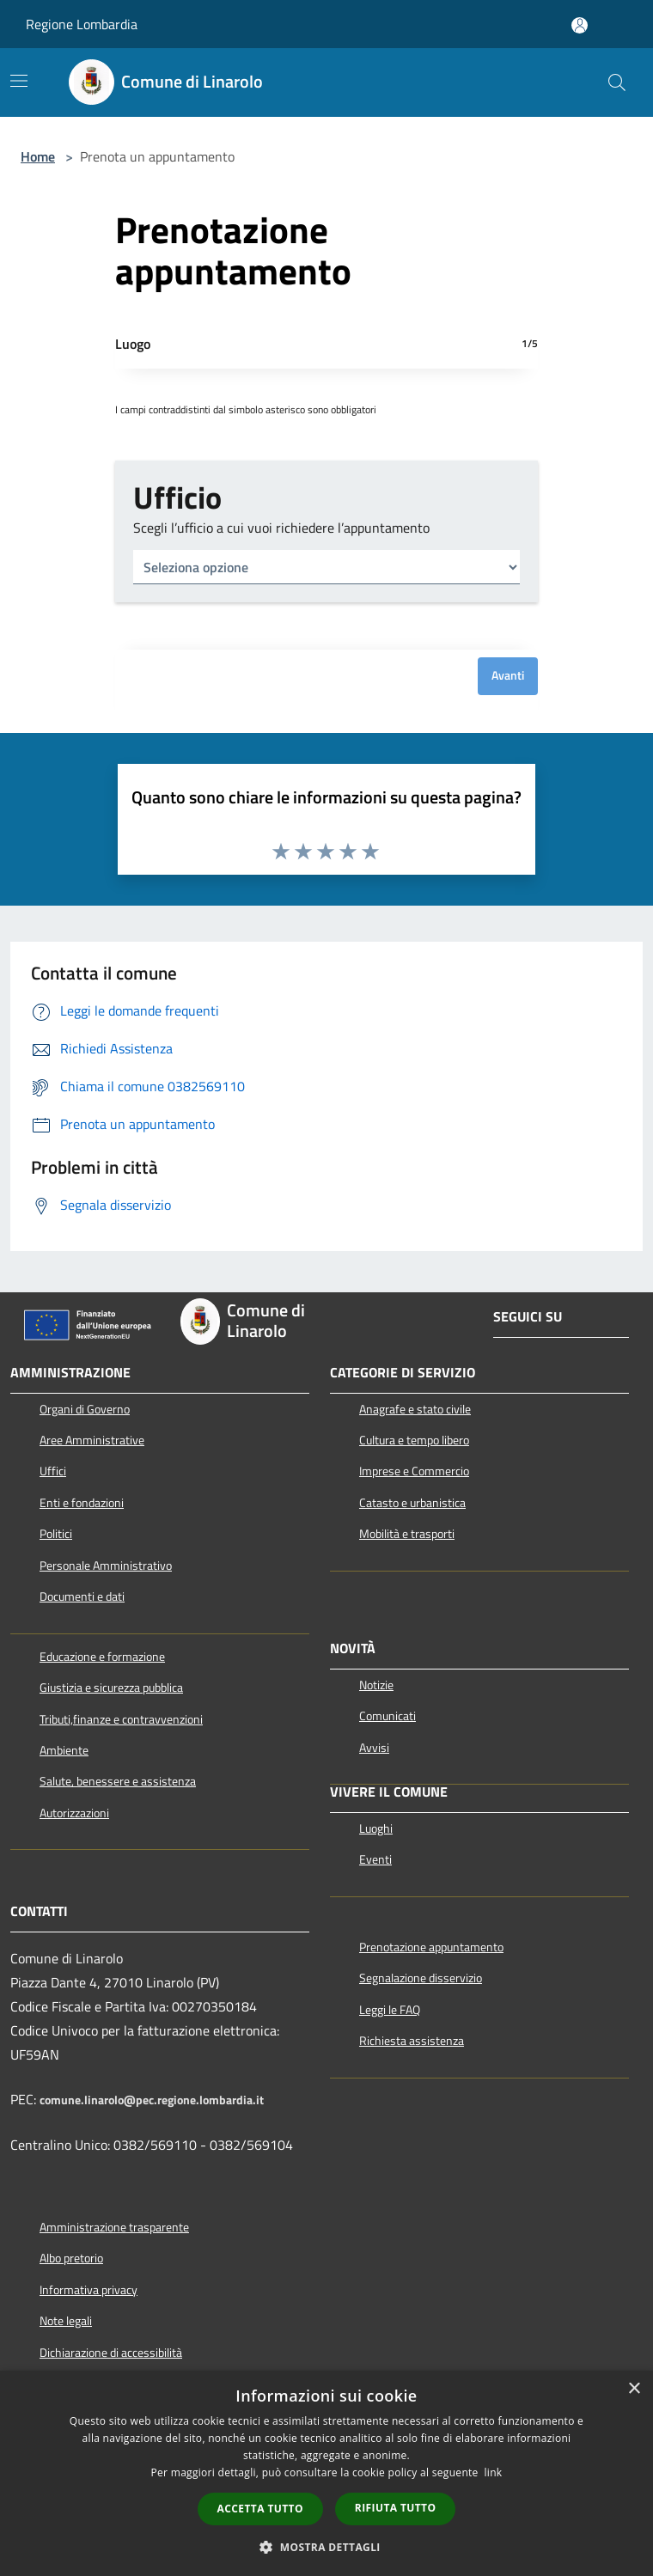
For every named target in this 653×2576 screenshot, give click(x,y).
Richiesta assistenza (411, 2040)
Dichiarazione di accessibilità (111, 2352)
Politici (56, 1533)
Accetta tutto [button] (260, 2508)
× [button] (633, 2389)
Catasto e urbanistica (412, 1502)
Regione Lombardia (81, 24)
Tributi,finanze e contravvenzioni (121, 1719)
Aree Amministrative (92, 1440)
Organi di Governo (85, 1409)
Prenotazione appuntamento (431, 1947)
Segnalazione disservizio (420, 1978)
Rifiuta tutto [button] (395, 2507)
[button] (326, 2546)
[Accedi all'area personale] (579, 25)
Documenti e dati (82, 1596)
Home (38, 156)
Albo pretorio (71, 2258)
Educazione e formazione (102, 1656)
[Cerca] (617, 82)
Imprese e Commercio (414, 1471)
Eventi (375, 1859)
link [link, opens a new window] (494, 2472)
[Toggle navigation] (19, 80)
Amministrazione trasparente (114, 2227)
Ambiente (64, 1750)
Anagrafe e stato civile (415, 1409)
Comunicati (387, 1715)
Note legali (66, 2320)
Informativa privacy (88, 2289)
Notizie (376, 1685)
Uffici (53, 1471)
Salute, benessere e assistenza (118, 1781)
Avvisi (374, 1747)
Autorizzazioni (74, 1813)
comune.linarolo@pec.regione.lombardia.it (152, 2100)
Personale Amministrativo (106, 1565)
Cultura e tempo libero (414, 1440)
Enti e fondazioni (82, 1502)
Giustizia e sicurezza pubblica (111, 1687)
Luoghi (376, 1828)
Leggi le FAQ (389, 2009)
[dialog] (326, 2473)
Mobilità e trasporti (407, 1533)
